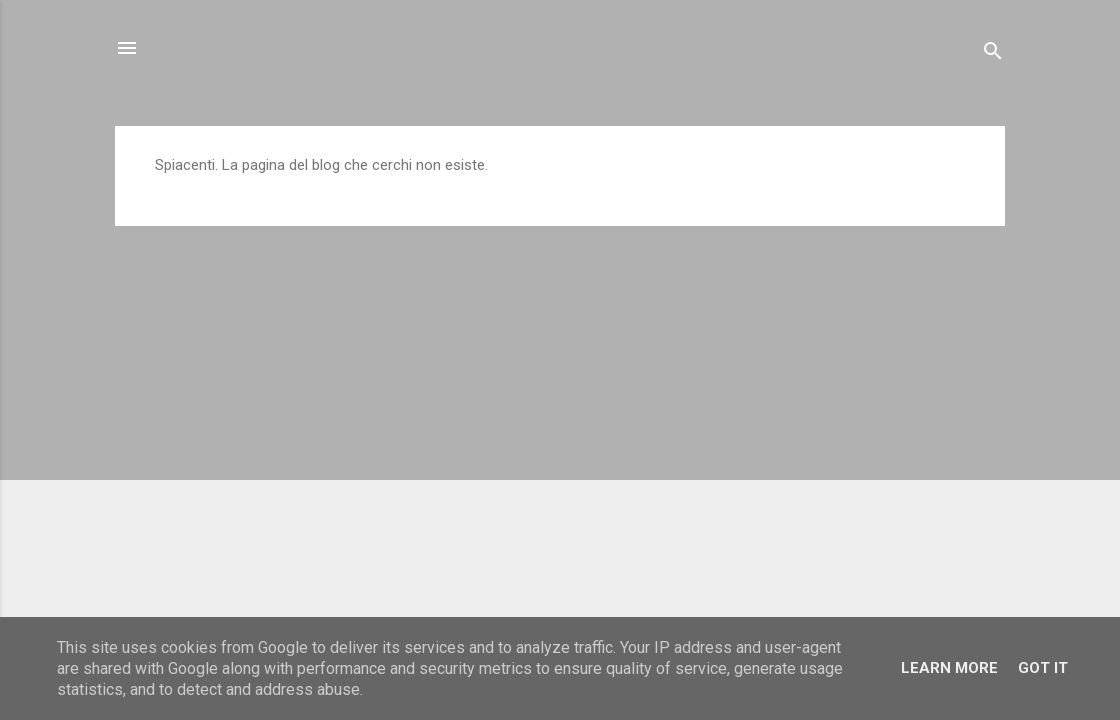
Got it (1043, 668)
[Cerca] (993, 54)
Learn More (949, 668)
